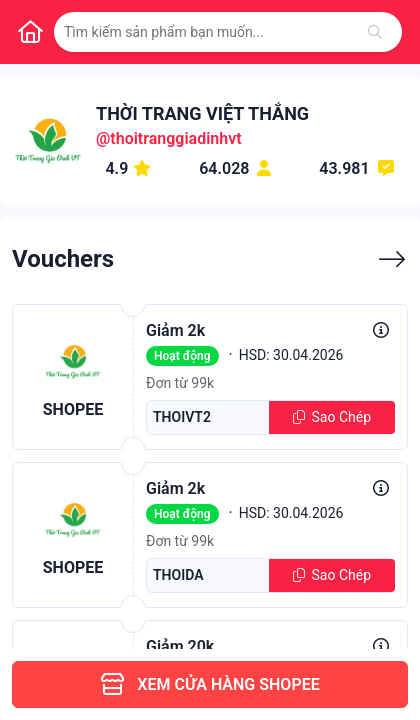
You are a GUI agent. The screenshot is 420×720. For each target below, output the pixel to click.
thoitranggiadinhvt (175, 138)
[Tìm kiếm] (375, 32)
